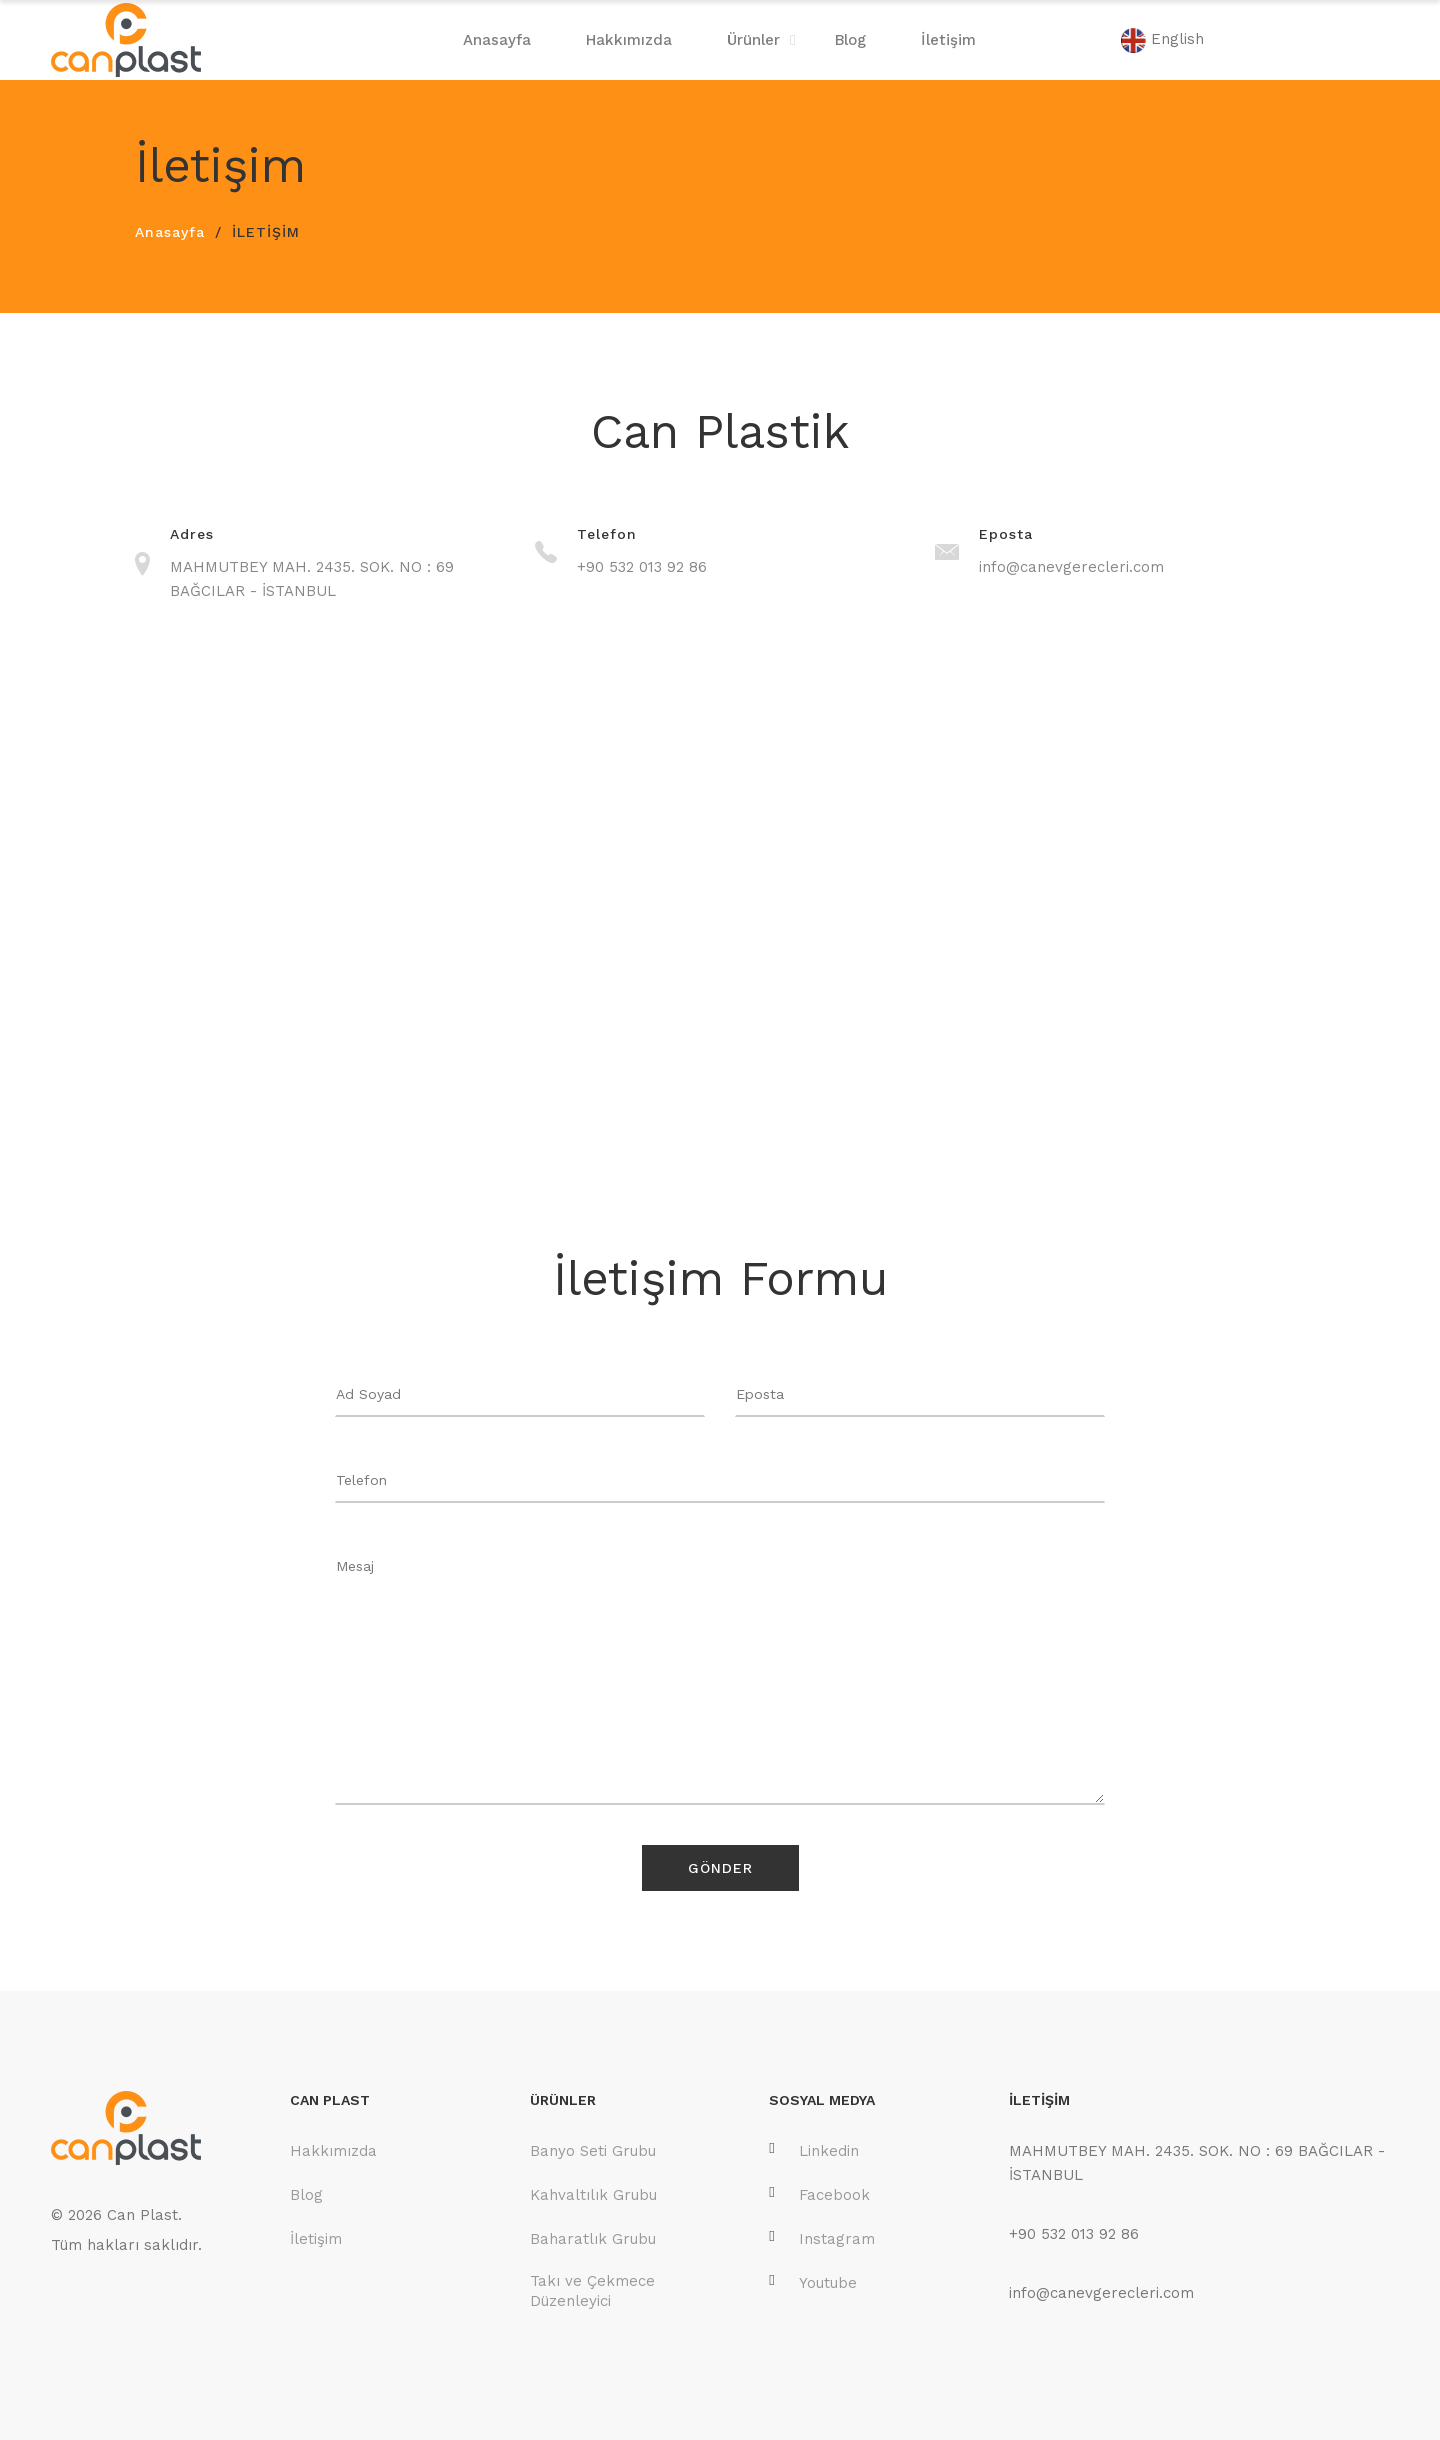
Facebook (819, 2194)
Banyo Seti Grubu (593, 2151)
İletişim (948, 40)
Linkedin (814, 2150)
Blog (850, 40)
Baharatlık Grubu (593, 2239)
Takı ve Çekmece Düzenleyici (592, 2291)
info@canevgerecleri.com (1071, 567)
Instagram (822, 2238)
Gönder (720, 1868)
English (1162, 40)
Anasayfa (497, 40)
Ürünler (753, 40)
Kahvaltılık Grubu (593, 2195)
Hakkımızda (629, 40)
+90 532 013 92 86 (642, 567)
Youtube (813, 2282)
